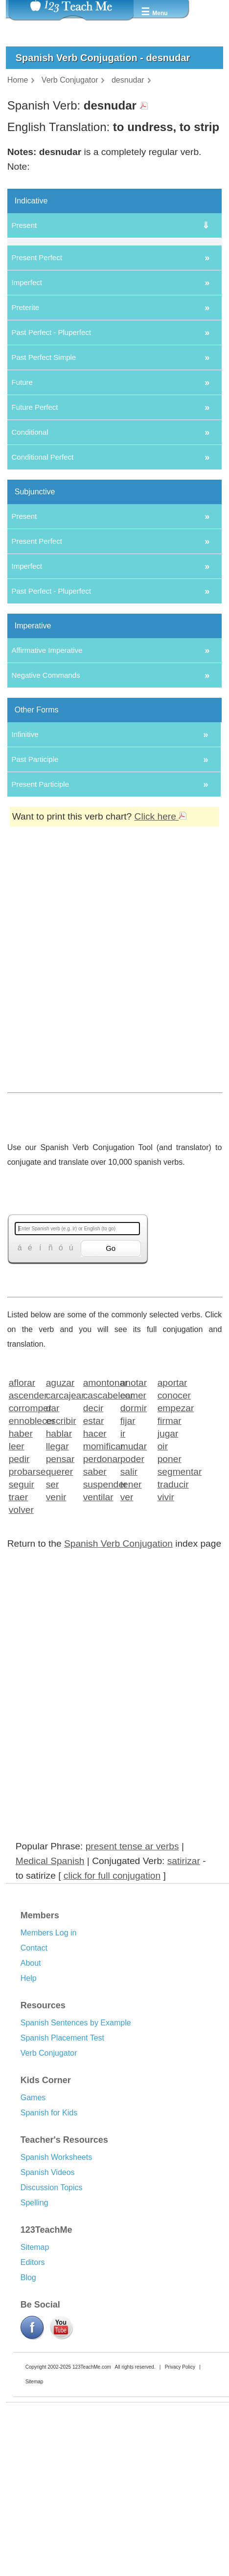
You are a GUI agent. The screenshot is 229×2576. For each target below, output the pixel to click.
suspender (98, 1614)
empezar (173, 1538)
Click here (161, 947)
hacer (95, 1563)
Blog (28, 2408)
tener (131, 1614)
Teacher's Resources (64, 2270)
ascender (24, 1525)
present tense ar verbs (132, 1977)
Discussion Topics (52, 2318)
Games (33, 2228)
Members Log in (49, 2063)
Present (24, 225)
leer (16, 1576)
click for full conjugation (112, 2006)
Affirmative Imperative (46, 781)
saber (95, 1601)
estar (93, 1550)
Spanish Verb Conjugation (118, 1674)
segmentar (173, 1601)
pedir (19, 1589)
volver (21, 1639)
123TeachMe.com (91, 2497)
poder (132, 1589)
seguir (21, 1614)
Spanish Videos (48, 2303)
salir (128, 1601)
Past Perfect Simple (43, 488)
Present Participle (40, 914)
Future (21, 513)
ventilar (98, 1627)
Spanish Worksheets (56, 2288)
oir (163, 1576)
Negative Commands (45, 805)
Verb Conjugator (49, 2183)
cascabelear (98, 1525)
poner (170, 1589)
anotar (133, 1512)
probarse (24, 1601)
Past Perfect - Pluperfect (51, 463)
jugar (168, 1563)
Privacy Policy (180, 2497)
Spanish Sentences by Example (76, 2153)
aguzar (60, 1512)
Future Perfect (34, 537)
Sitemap (35, 2378)
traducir (173, 1614)
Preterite (25, 438)
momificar (98, 1576)
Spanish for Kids (49, 2243)
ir (123, 1563)
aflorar (22, 1512)
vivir (166, 1627)
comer (133, 1525)
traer (18, 1627)
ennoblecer (24, 1550)
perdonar (98, 1589)
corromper (24, 1538)
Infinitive (24, 865)
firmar (170, 1550)
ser (52, 1614)
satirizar (183, 1991)
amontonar (98, 1512)
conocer (173, 1525)
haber (21, 1563)
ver (127, 1627)
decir (93, 1538)
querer (59, 1601)
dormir (133, 1538)
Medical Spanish (50, 1991)
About (31, 2093)
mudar (133, 1576)
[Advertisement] (111, 1113)
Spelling (34, 2333)
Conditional (29, 562)
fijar (128, 1550)
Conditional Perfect (42, 587)
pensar (60, 1589)
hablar (59, 1563)
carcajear (61, 1525)
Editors (33, 2393)
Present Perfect (36, 388)
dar (53, 1538)
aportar (172, 1512)
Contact (34, 2078)
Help (29, 2109)
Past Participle (34, 890)
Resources (43, 2136)
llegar (57, 1576)
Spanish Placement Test (62, 2168)
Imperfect (26, 413)
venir (56, 1627)
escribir (61, 1550)
